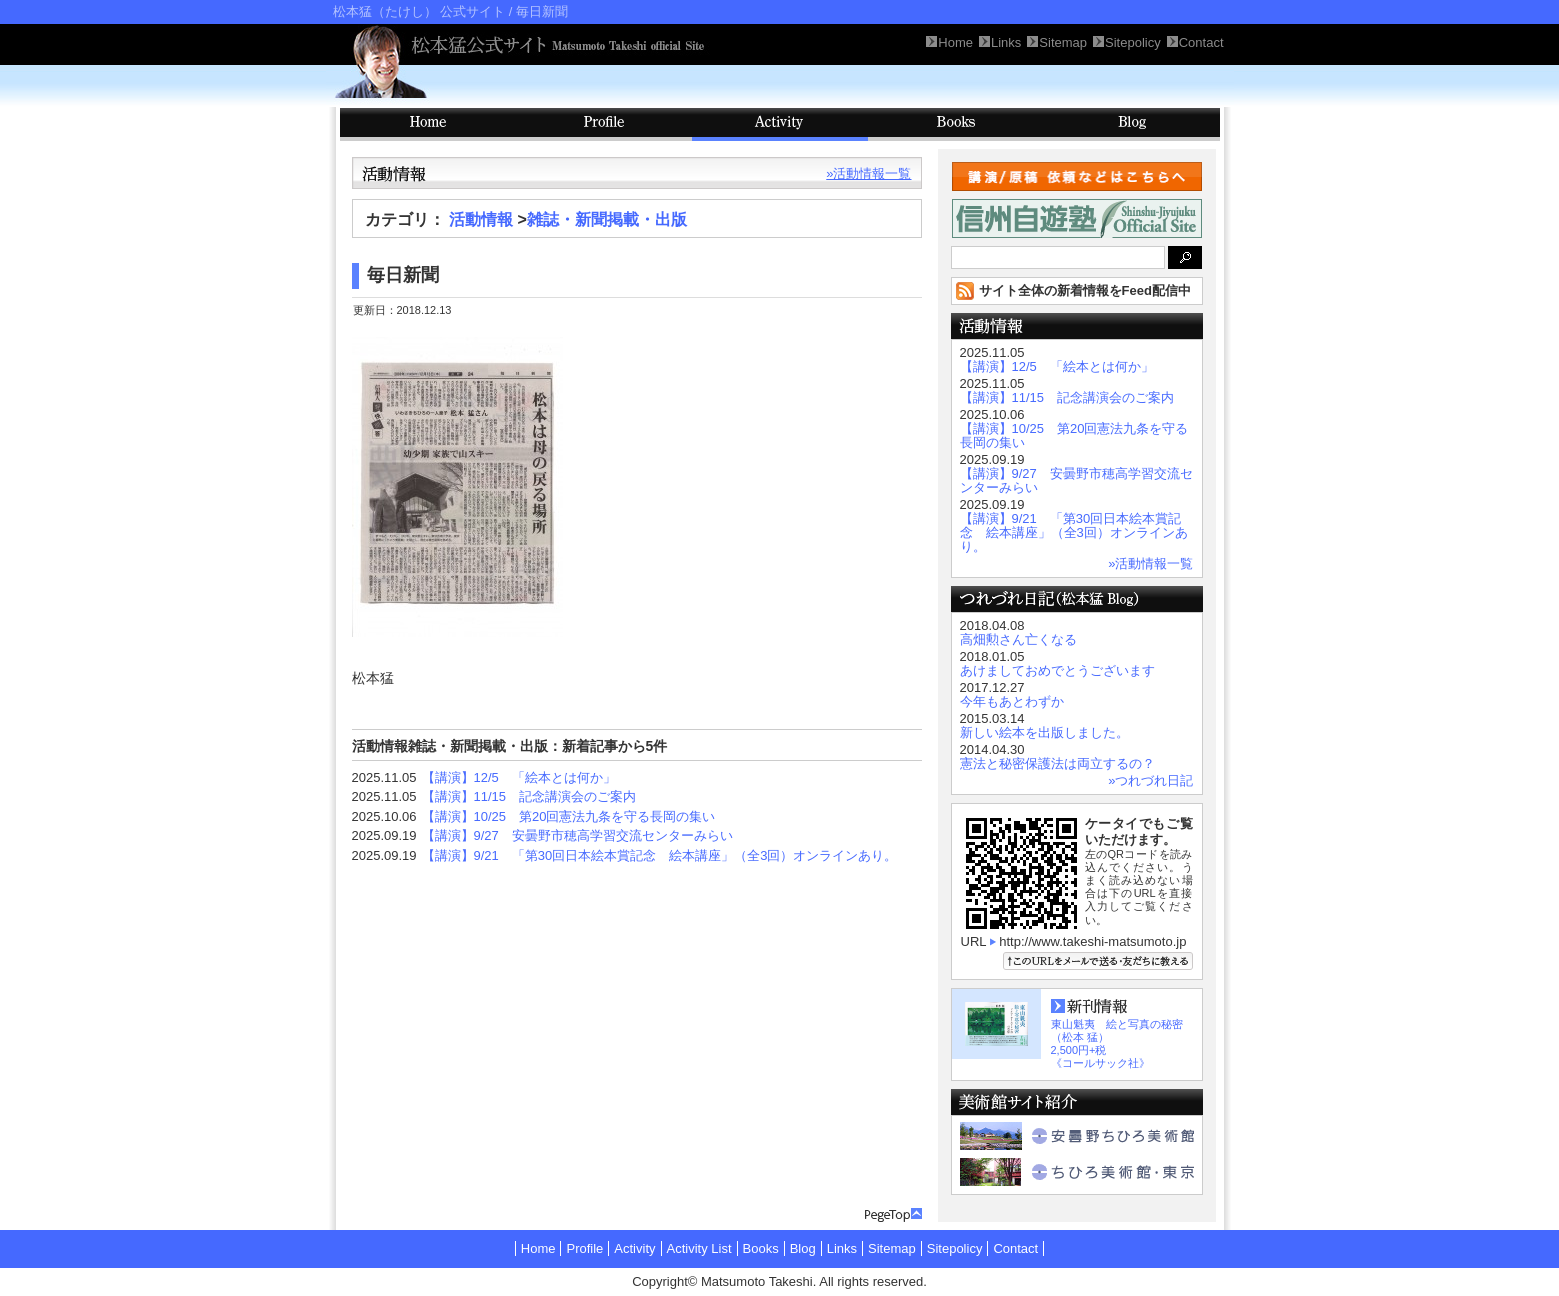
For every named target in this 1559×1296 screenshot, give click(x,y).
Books (956, 124)
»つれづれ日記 (1150, 780)
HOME (428, 124)
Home (538, 1248)
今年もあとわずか (1012, 701)
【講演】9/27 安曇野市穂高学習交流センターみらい (577, 835)
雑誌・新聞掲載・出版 (607, 219)
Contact (1015, 1248)
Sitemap (892, 1248)
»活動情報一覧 (868, 173)
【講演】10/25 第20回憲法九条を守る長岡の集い (569, 816)
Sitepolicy (955, 1248)
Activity (780, 124)
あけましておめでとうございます (1057, 670)
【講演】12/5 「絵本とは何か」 (519, 777)
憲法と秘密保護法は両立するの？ (1057, 763)
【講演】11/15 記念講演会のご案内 (529, 796)
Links (842, 1248)
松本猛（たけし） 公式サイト (419, 11)
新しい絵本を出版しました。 (1044, 732)
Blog (1132, 124)
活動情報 (481, 219)
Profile (604, 124)
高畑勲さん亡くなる (1018, 639)
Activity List (699, 1248)
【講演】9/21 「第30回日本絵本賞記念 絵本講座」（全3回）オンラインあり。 (660, 855)
